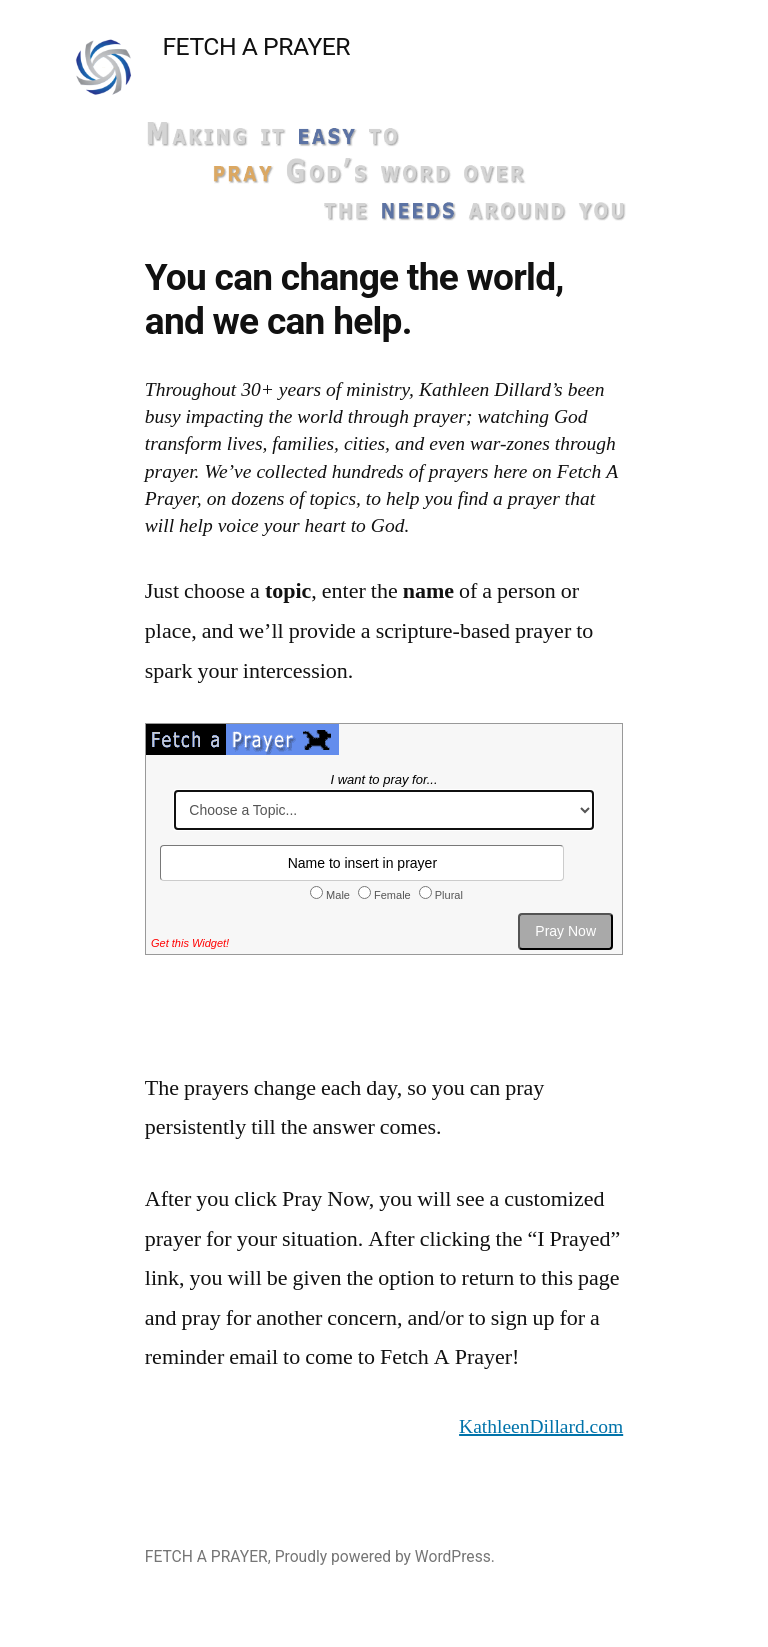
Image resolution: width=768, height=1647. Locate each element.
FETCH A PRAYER (256, 46)
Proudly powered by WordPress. (385, 1556)
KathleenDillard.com (541, 1427)
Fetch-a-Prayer (384, 873)
